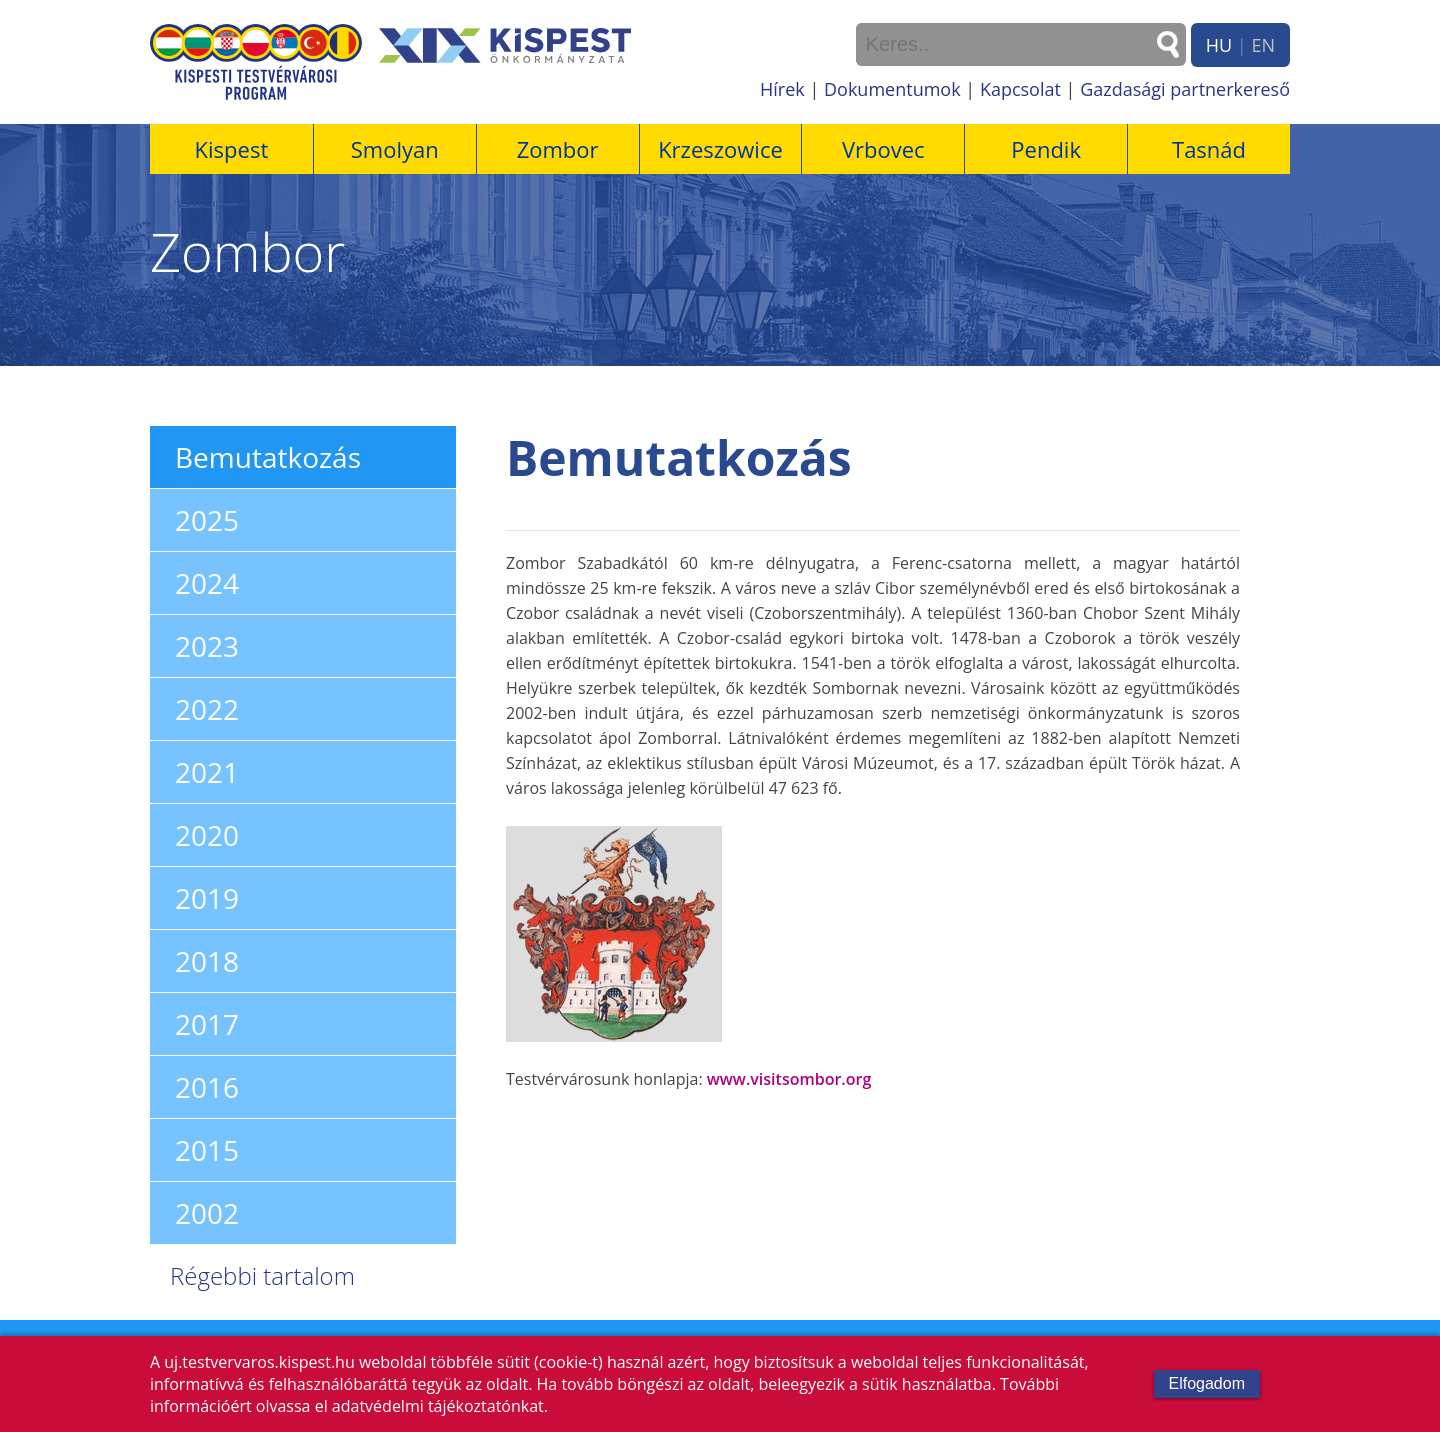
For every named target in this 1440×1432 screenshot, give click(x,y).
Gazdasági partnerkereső (1185, 89)
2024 (207, 583)
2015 (207, 1150)
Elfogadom (1207, 1383)
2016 (207, 1087)
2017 (207, 1024)
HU (1219, 45)
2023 (207, 646)
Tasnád (1209, 149)
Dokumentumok (892, 89)
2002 (207, 1213)
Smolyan (395, 149)
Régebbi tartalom (262, 1275)
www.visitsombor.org (789, 1079)
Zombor (558, 149)
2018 (207, 961)
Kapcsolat (1020, 89)
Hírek (782, 89)
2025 (207, 520)
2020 (207, 835)
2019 (207, 898)
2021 (207, 772)
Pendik (1046, 149)
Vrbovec (883, 149)
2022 (207, 709)
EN (1263, 45)
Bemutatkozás (268, 457)
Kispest (232, 149)
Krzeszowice (720, 149)
